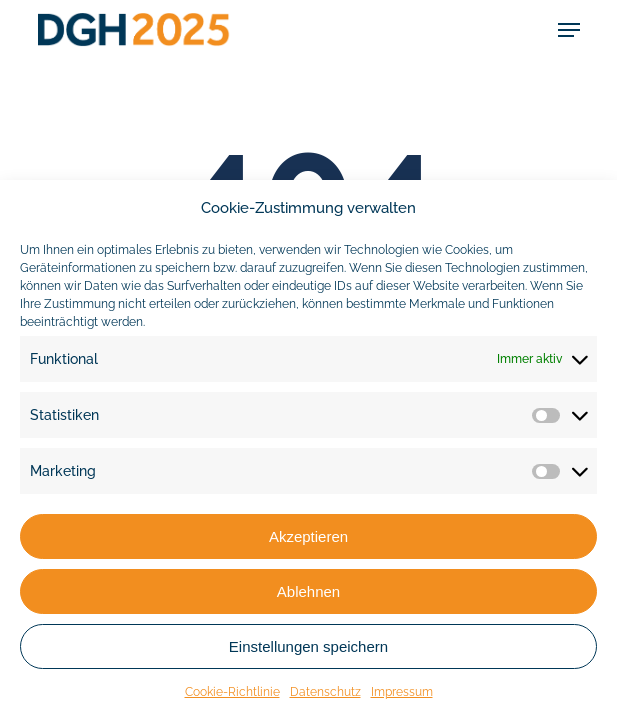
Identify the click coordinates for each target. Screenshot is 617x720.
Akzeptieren (308, 536)
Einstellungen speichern (308, 646)
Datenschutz (325, 692)
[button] (569, 30)
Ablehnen (308, 591)
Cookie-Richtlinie (232, 692)
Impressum (402, 692)
